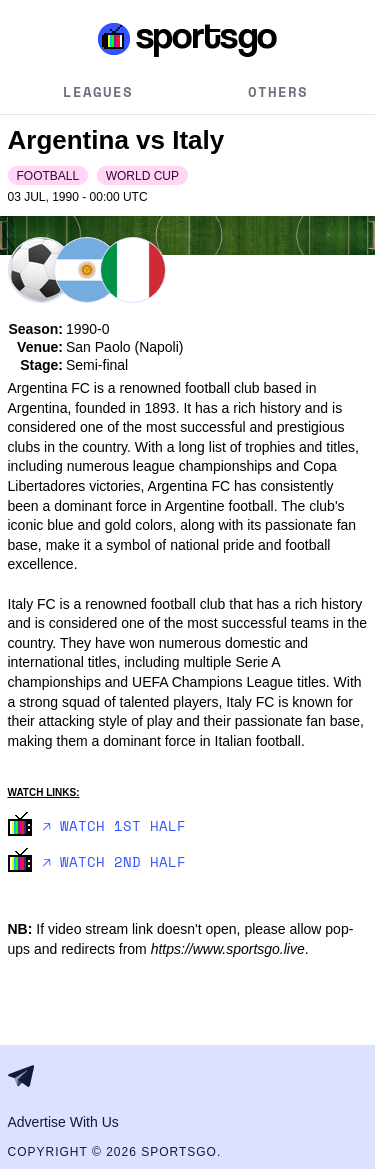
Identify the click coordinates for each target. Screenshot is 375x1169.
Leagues (98, 91)
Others (278, 91)
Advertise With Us (63, 1122)
